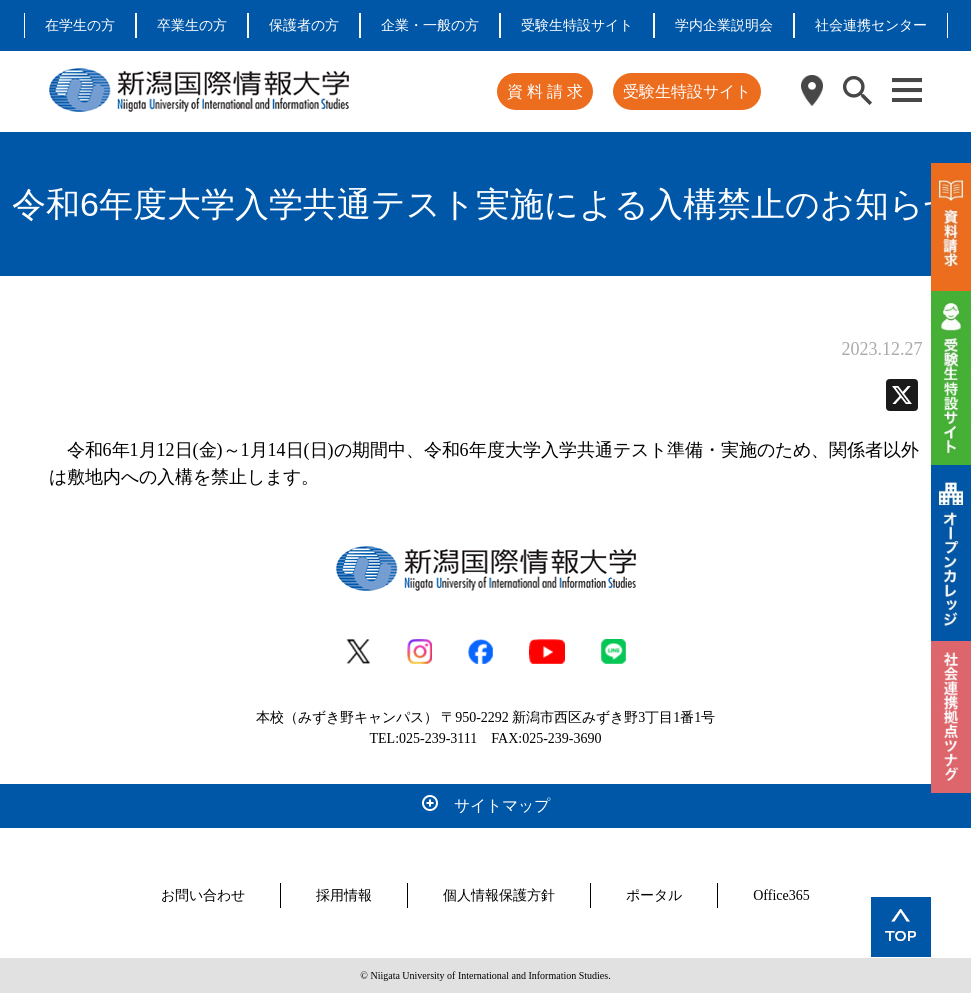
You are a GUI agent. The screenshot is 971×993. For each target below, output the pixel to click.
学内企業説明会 (724, 25)
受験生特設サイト (577, 25)
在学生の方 (80, 25)
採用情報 (344, 895)
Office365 (781, 895)
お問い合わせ (203, 895)
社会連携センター (871, 25)
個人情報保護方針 (499, 895)
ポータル (654, 895)
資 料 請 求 (545, 91)
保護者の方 (304, 25)
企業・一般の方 (430, 25)
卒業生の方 (192, 25)
